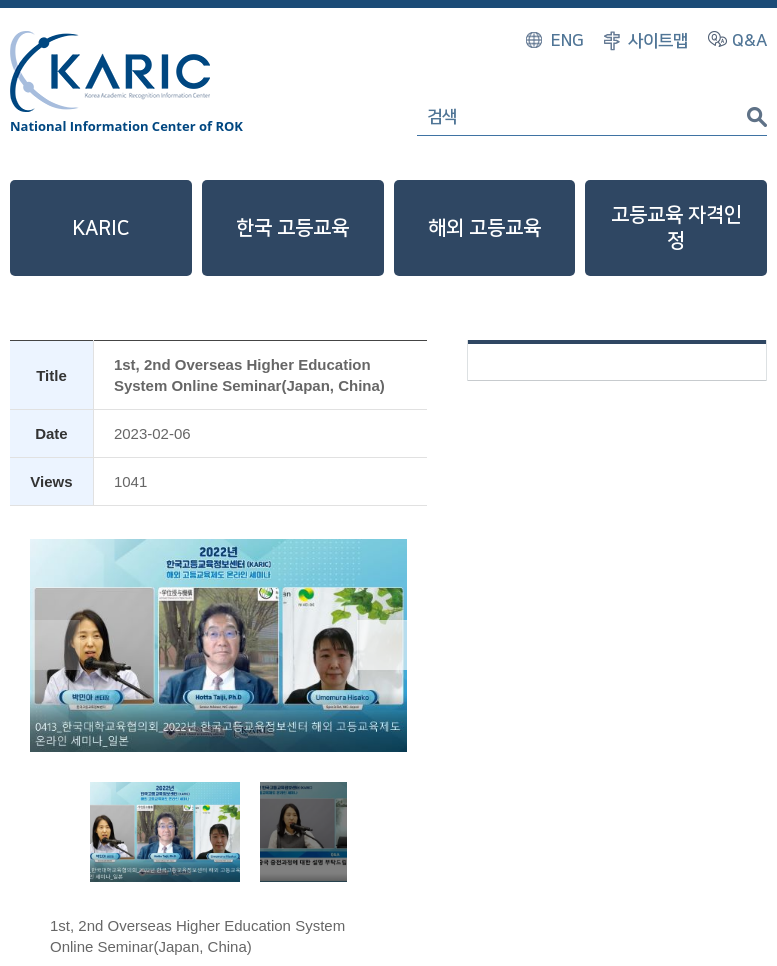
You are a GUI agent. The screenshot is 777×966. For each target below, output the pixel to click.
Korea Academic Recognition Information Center (110, 71)
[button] (382, 645)
